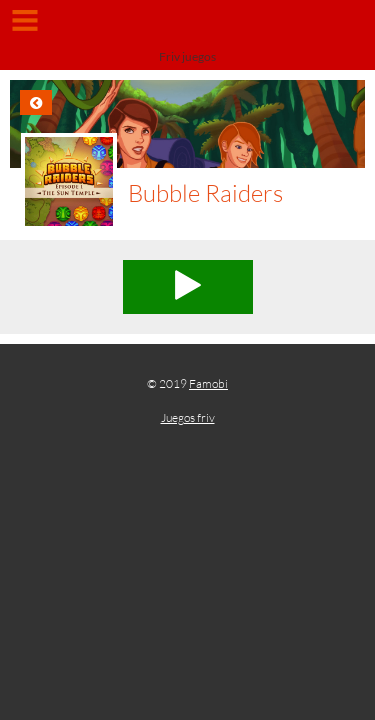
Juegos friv (188, 417)
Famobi (208, 383)
